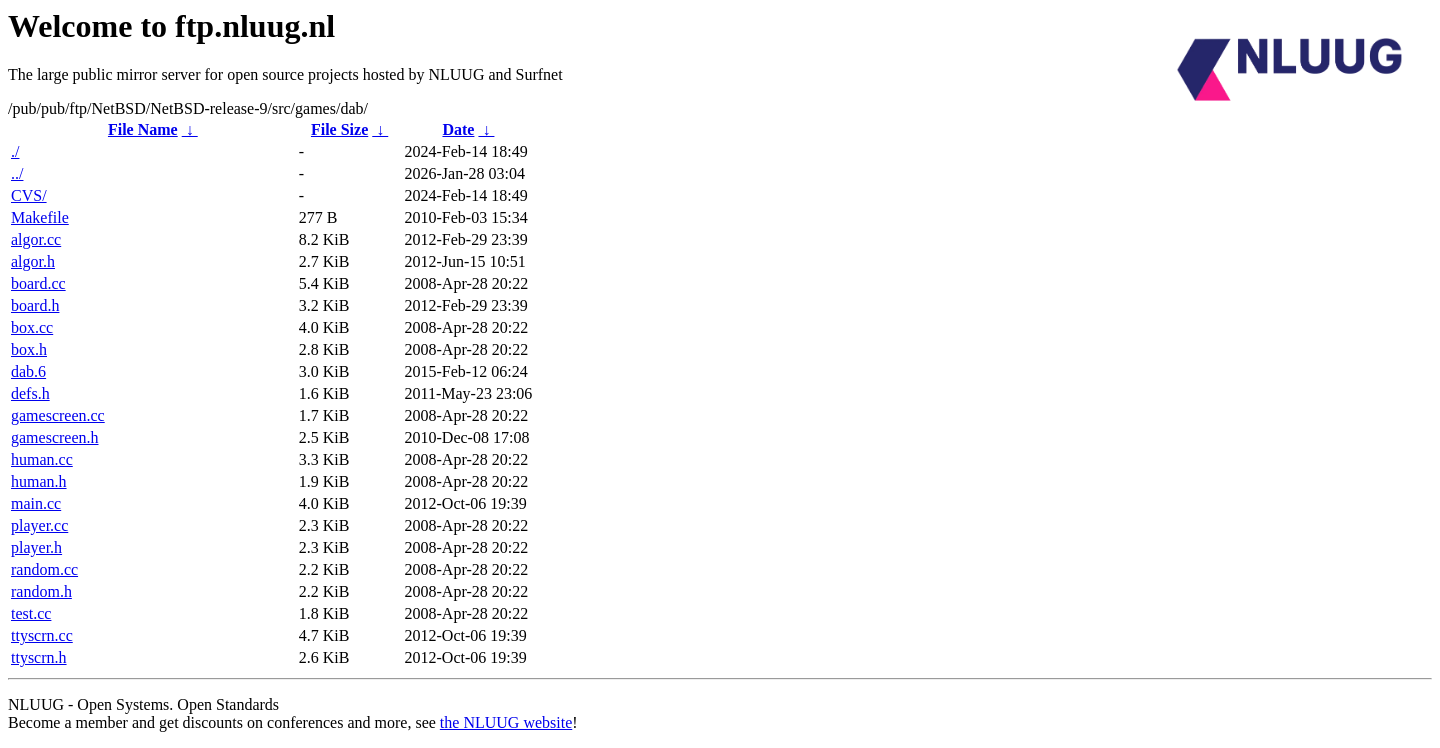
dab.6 (28, 371)
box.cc (32, 327)
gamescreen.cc (58, 415)
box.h (29, 349)
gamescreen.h (55, 437)
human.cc (42, 459)
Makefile (40, 217)
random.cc (44, 569)
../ (17, 173)
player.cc (39, 525)
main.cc (36, 503)
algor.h (33, 261)
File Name (143, 129)
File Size (339, 129)
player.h (36, 547)
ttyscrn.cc (42, 635)
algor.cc (36, 239)
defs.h (30, 393)
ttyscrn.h (39, 657)
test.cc (31, 613)
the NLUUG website (506, 722)
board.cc (38, 283)
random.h (41, 591)
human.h (39, 481)
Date (458, 129)
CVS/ (29, 195)
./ (15, 151)
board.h (35, 305)
